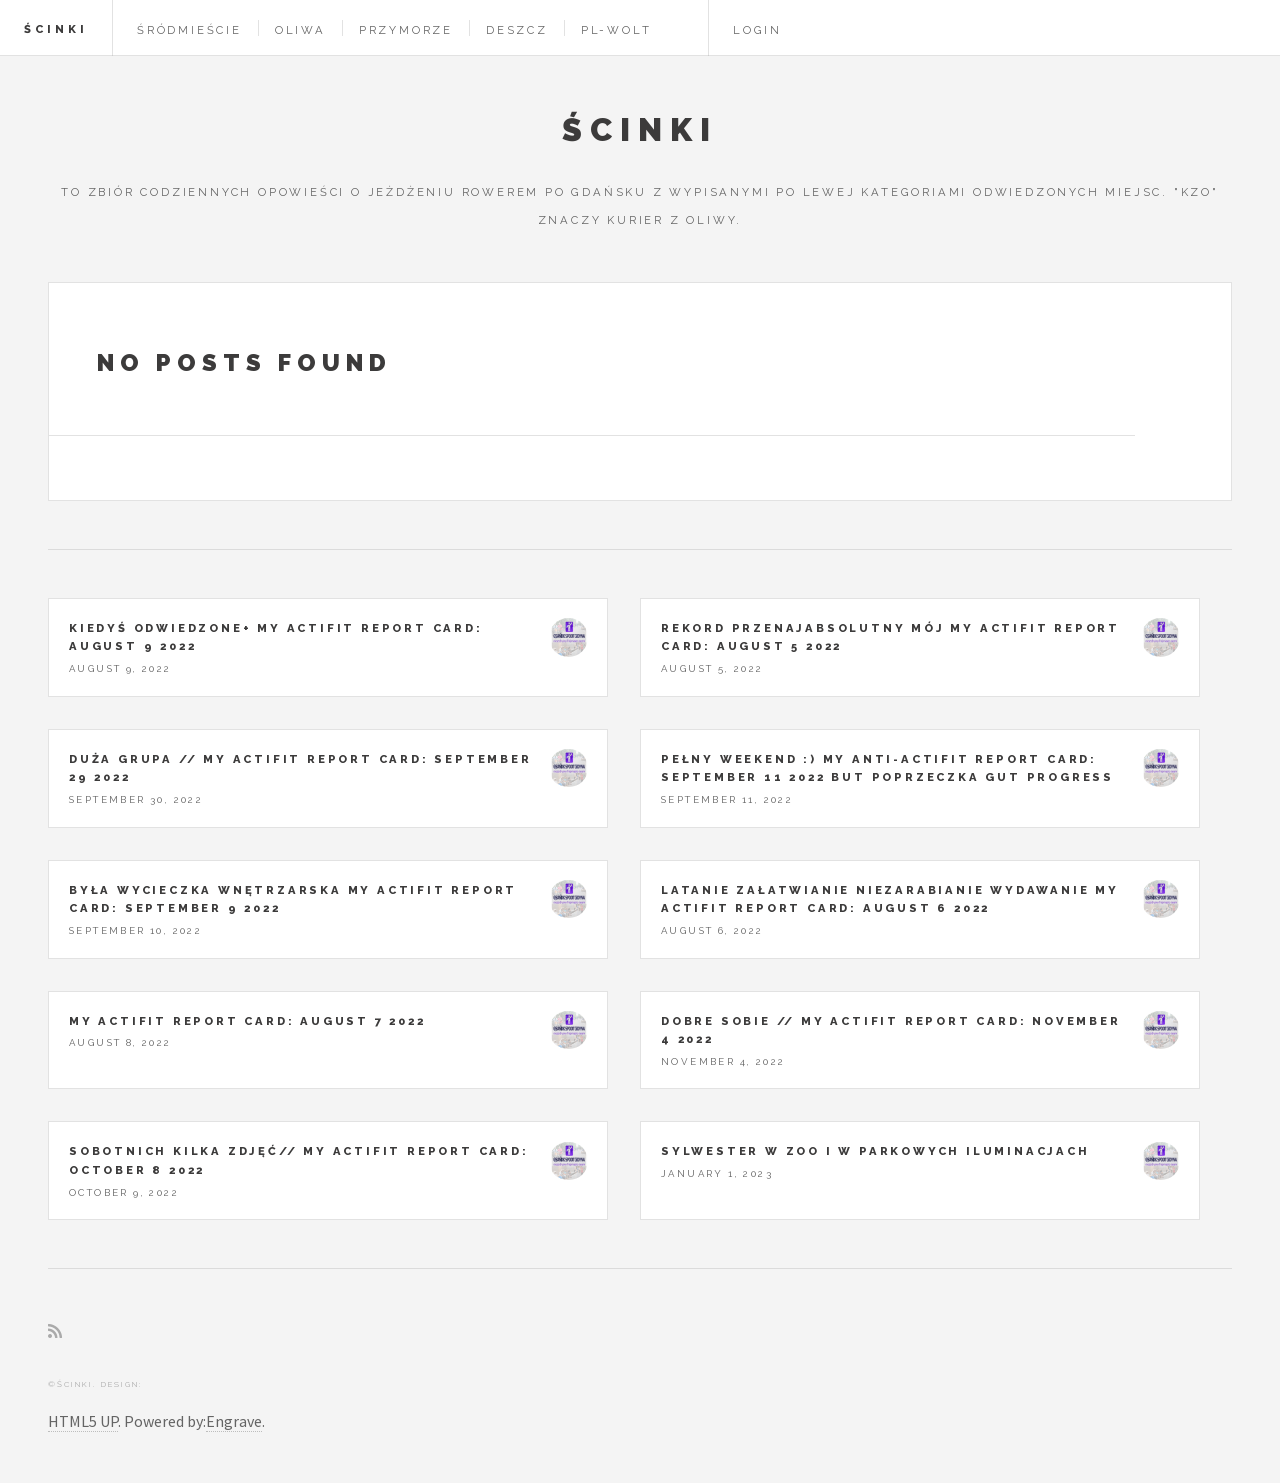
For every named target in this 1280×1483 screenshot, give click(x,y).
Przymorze (406, 30)
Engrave (234, 1421)
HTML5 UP (83, 1421)
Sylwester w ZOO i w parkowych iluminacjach (875, 1151)
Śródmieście (189, 30)
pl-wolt (616, 30)
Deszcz (517, 30)
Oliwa (300, 30)
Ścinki (56, 29)
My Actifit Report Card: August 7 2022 (247, 1021)
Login (757, 30)
